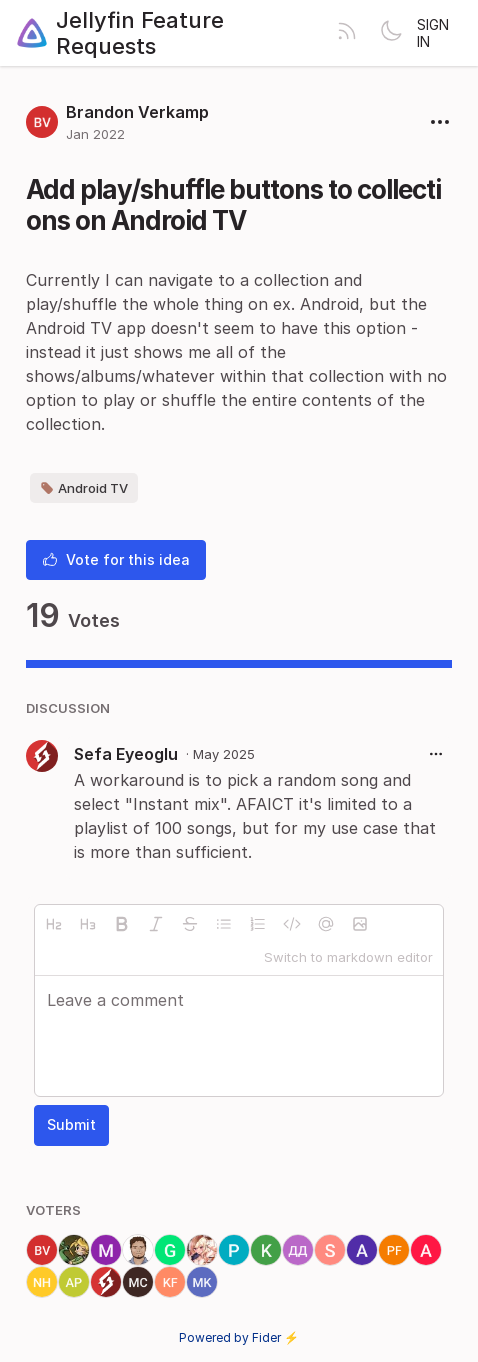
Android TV (84, 488)
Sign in (433, 33)
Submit (71, 1124)
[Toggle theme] (391, 33)
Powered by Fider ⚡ (239, 1337)
